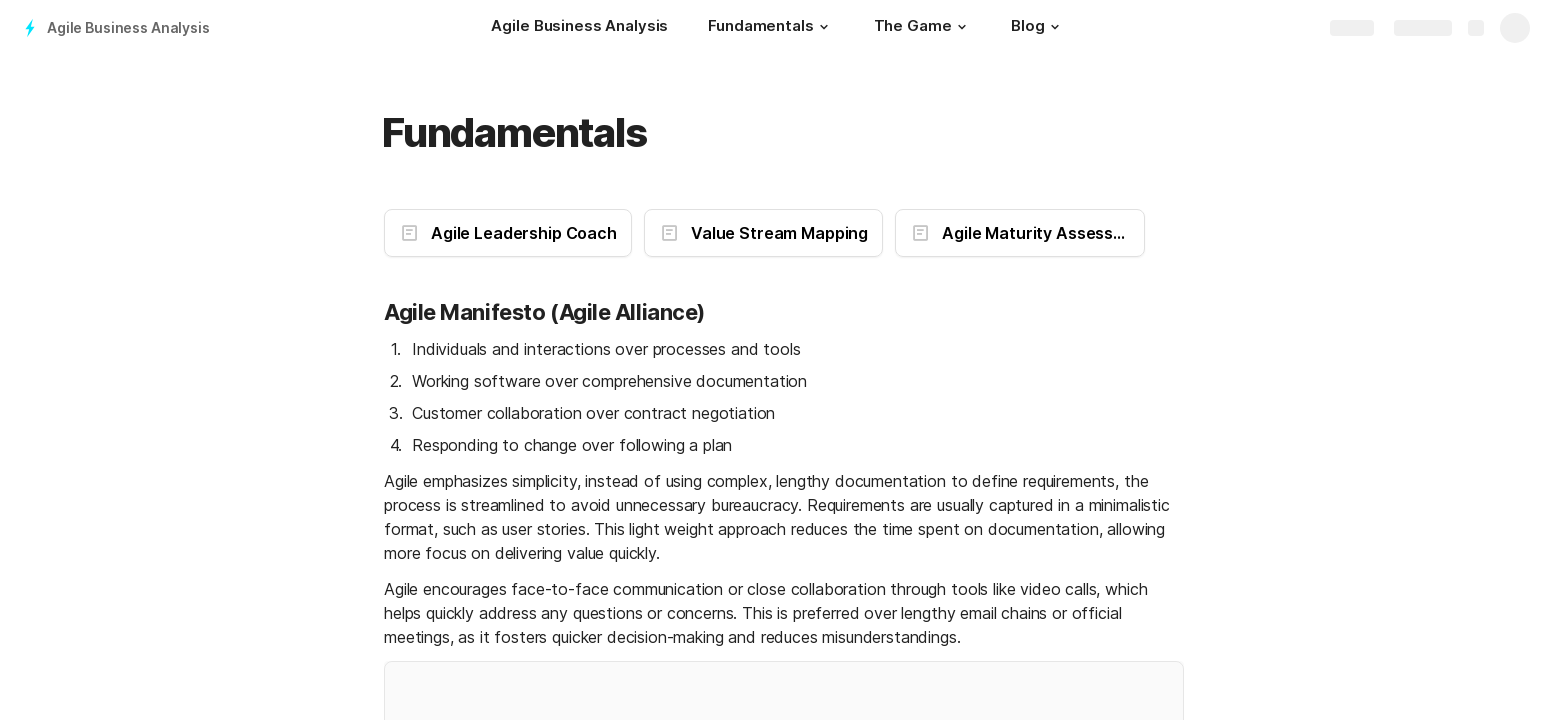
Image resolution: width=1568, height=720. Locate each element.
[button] (824, 27)
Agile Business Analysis (128, 27)
